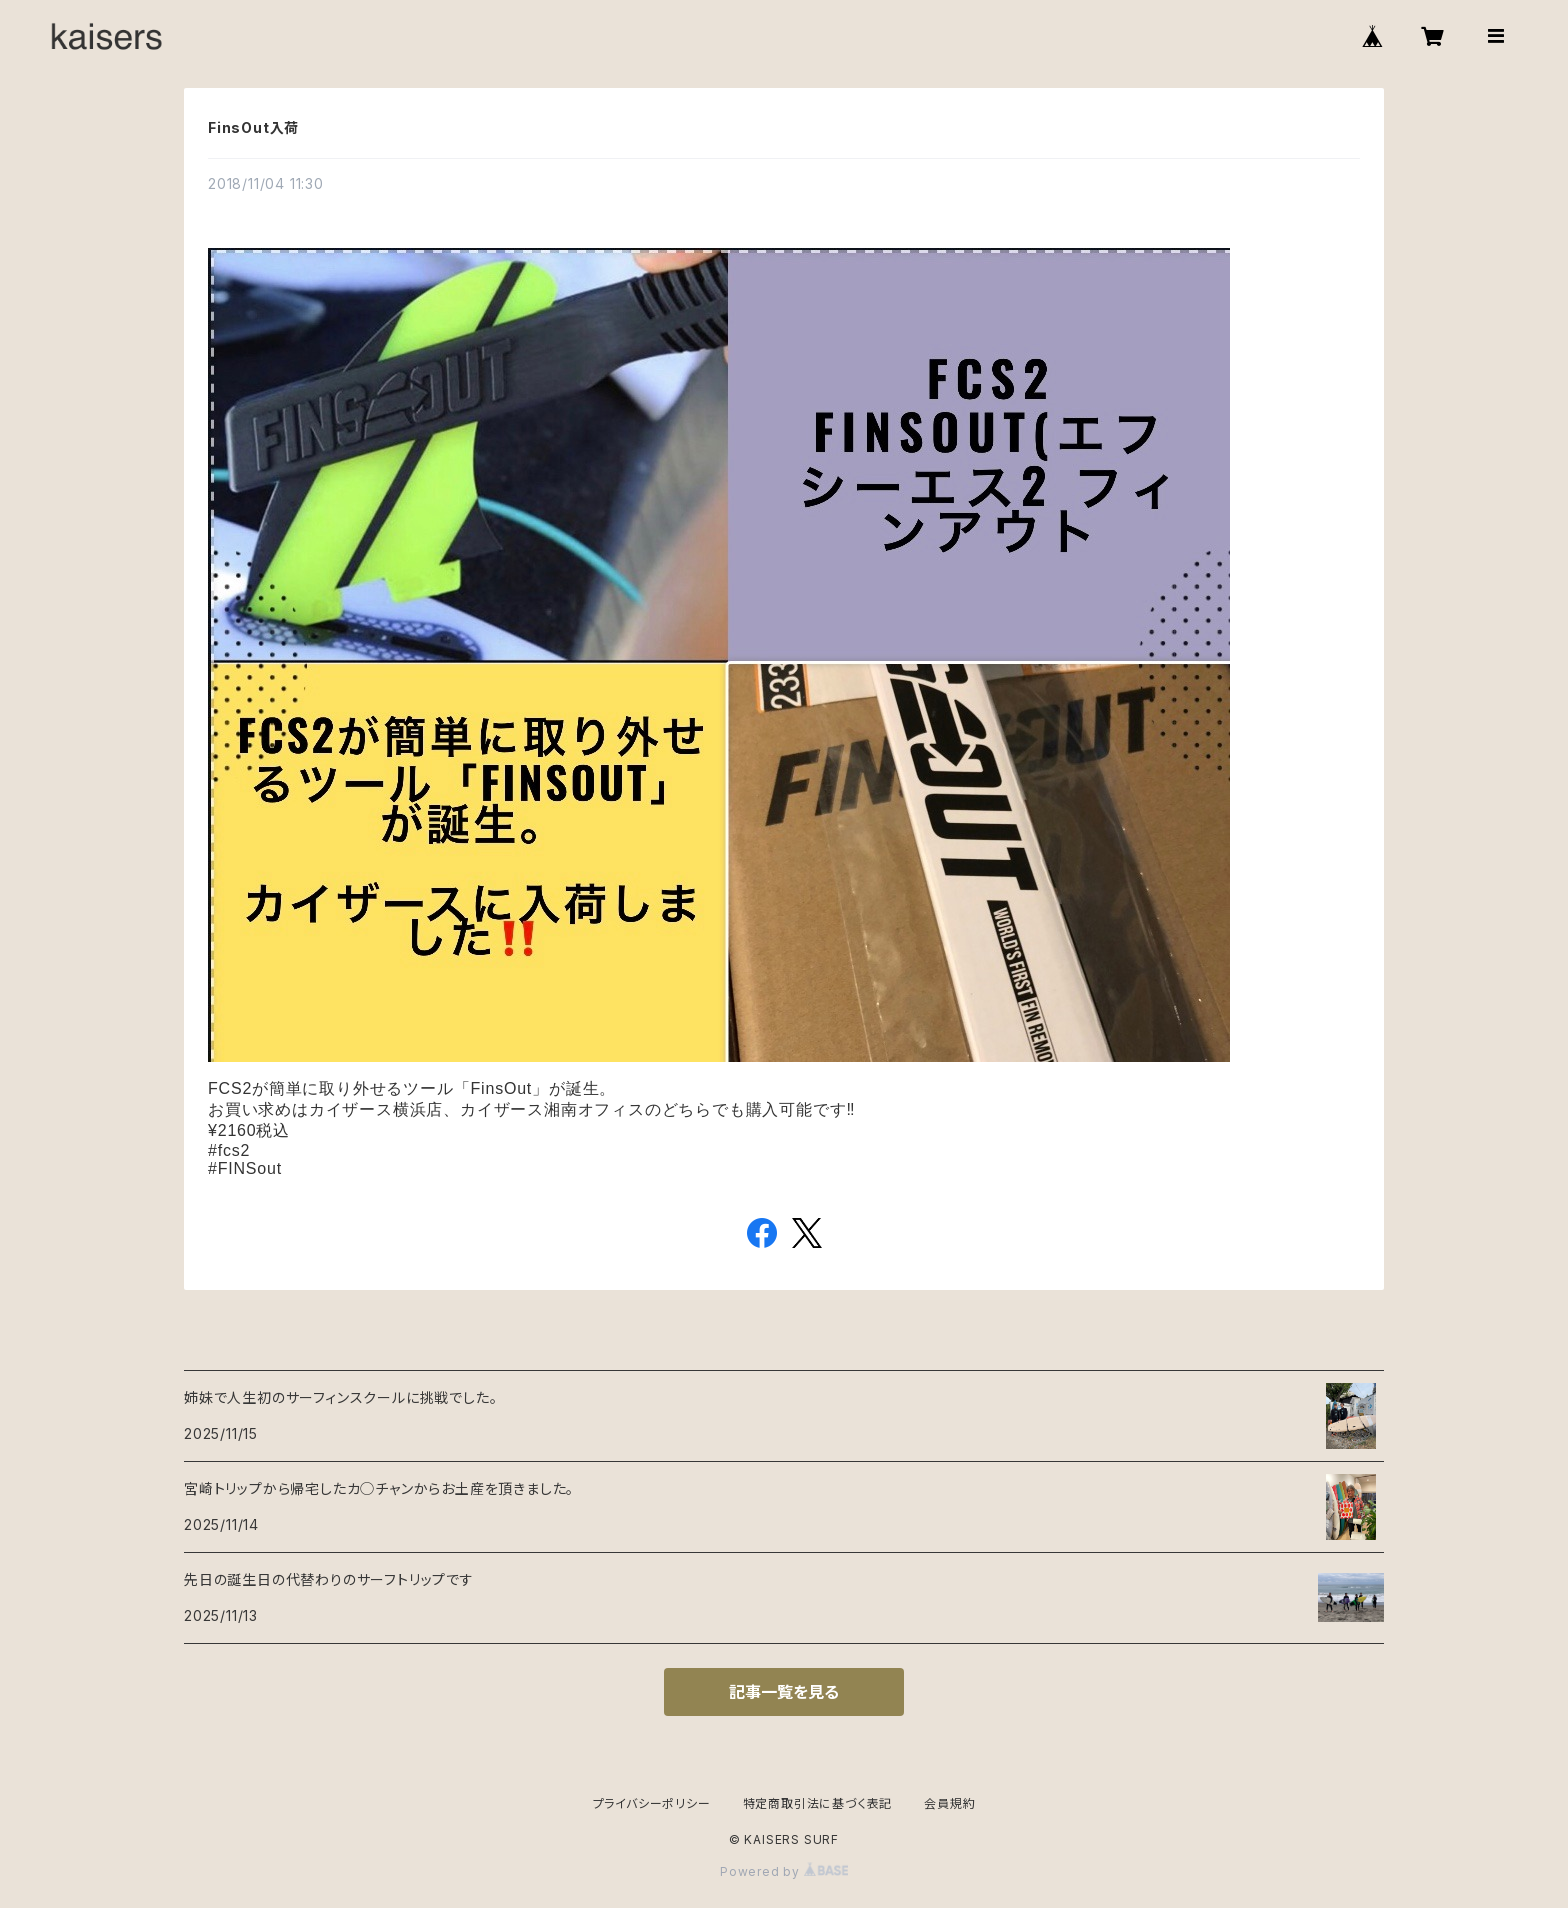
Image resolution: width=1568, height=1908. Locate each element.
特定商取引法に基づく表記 (818, 1803)
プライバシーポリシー (652, 1803)
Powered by (784, 1871)
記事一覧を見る (784, 1692)
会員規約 (949, 1803)
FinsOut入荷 (253, 127)
